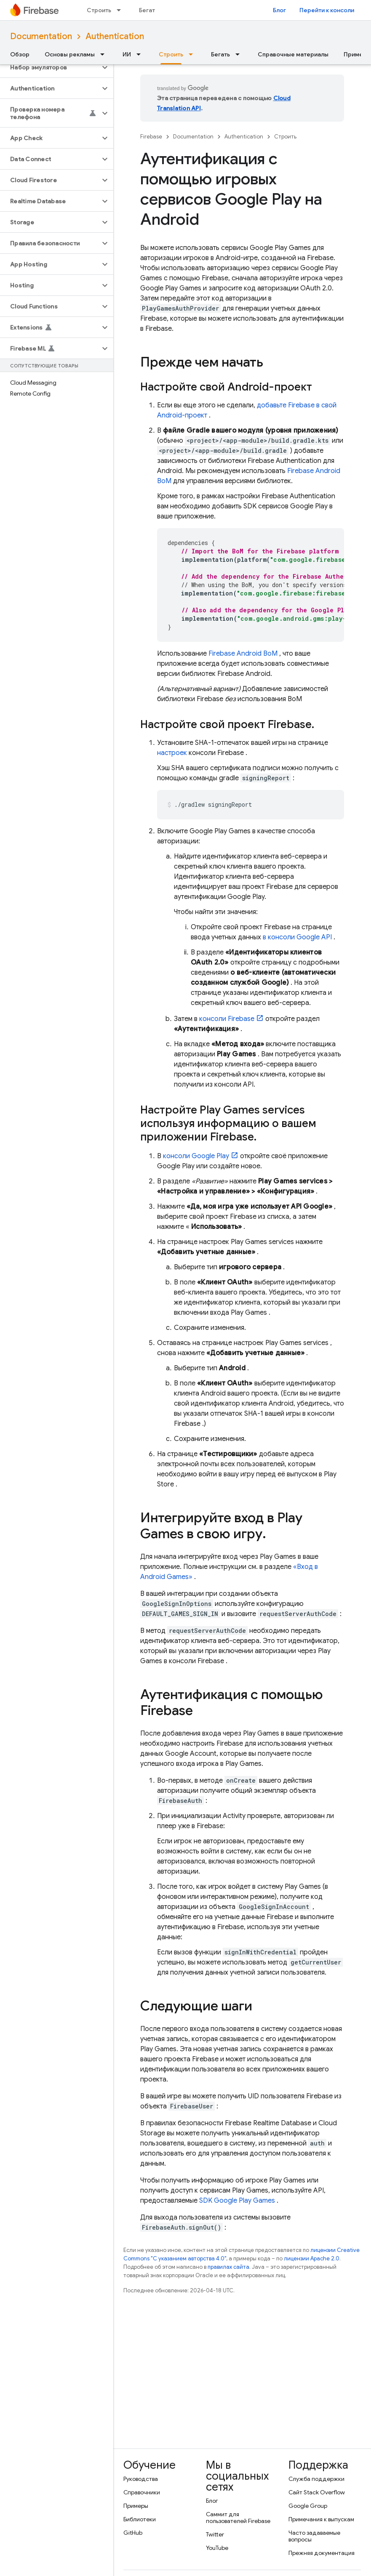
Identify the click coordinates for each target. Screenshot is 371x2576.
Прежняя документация (321, 2553)
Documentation (41, 36)
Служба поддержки (316, 2479)
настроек (172, 753)
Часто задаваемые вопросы (314, 2536)
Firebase (151, 136)
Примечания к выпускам (321, 2519)
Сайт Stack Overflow (316, 2492)
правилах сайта (228, 2266)
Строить (99, 10)
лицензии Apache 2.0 (311, 2258)
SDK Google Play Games (237, 2200)
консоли (226, 1019)
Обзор (19, 54)
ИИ (127, 54)
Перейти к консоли (326, 10)
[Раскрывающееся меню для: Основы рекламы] (105, 54)
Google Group (307, 2506)
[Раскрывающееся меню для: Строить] (121, 10)
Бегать (148, 10)
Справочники (141, 2492)
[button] (50, 67)
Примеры (135, 2506)
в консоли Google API (297, 937)
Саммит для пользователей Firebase (238, 2517)
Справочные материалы (293, 54)
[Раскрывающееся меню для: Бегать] (240, 54)
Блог (279, 10)
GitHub (132, 2532)
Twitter (215, 2534)
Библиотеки (139, 2519)
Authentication (114, 36)
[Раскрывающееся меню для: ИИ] (141, 54)
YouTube (217, 2548)
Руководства (140, 2479)
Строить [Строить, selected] (171, 54)
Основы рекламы (70, 54)
